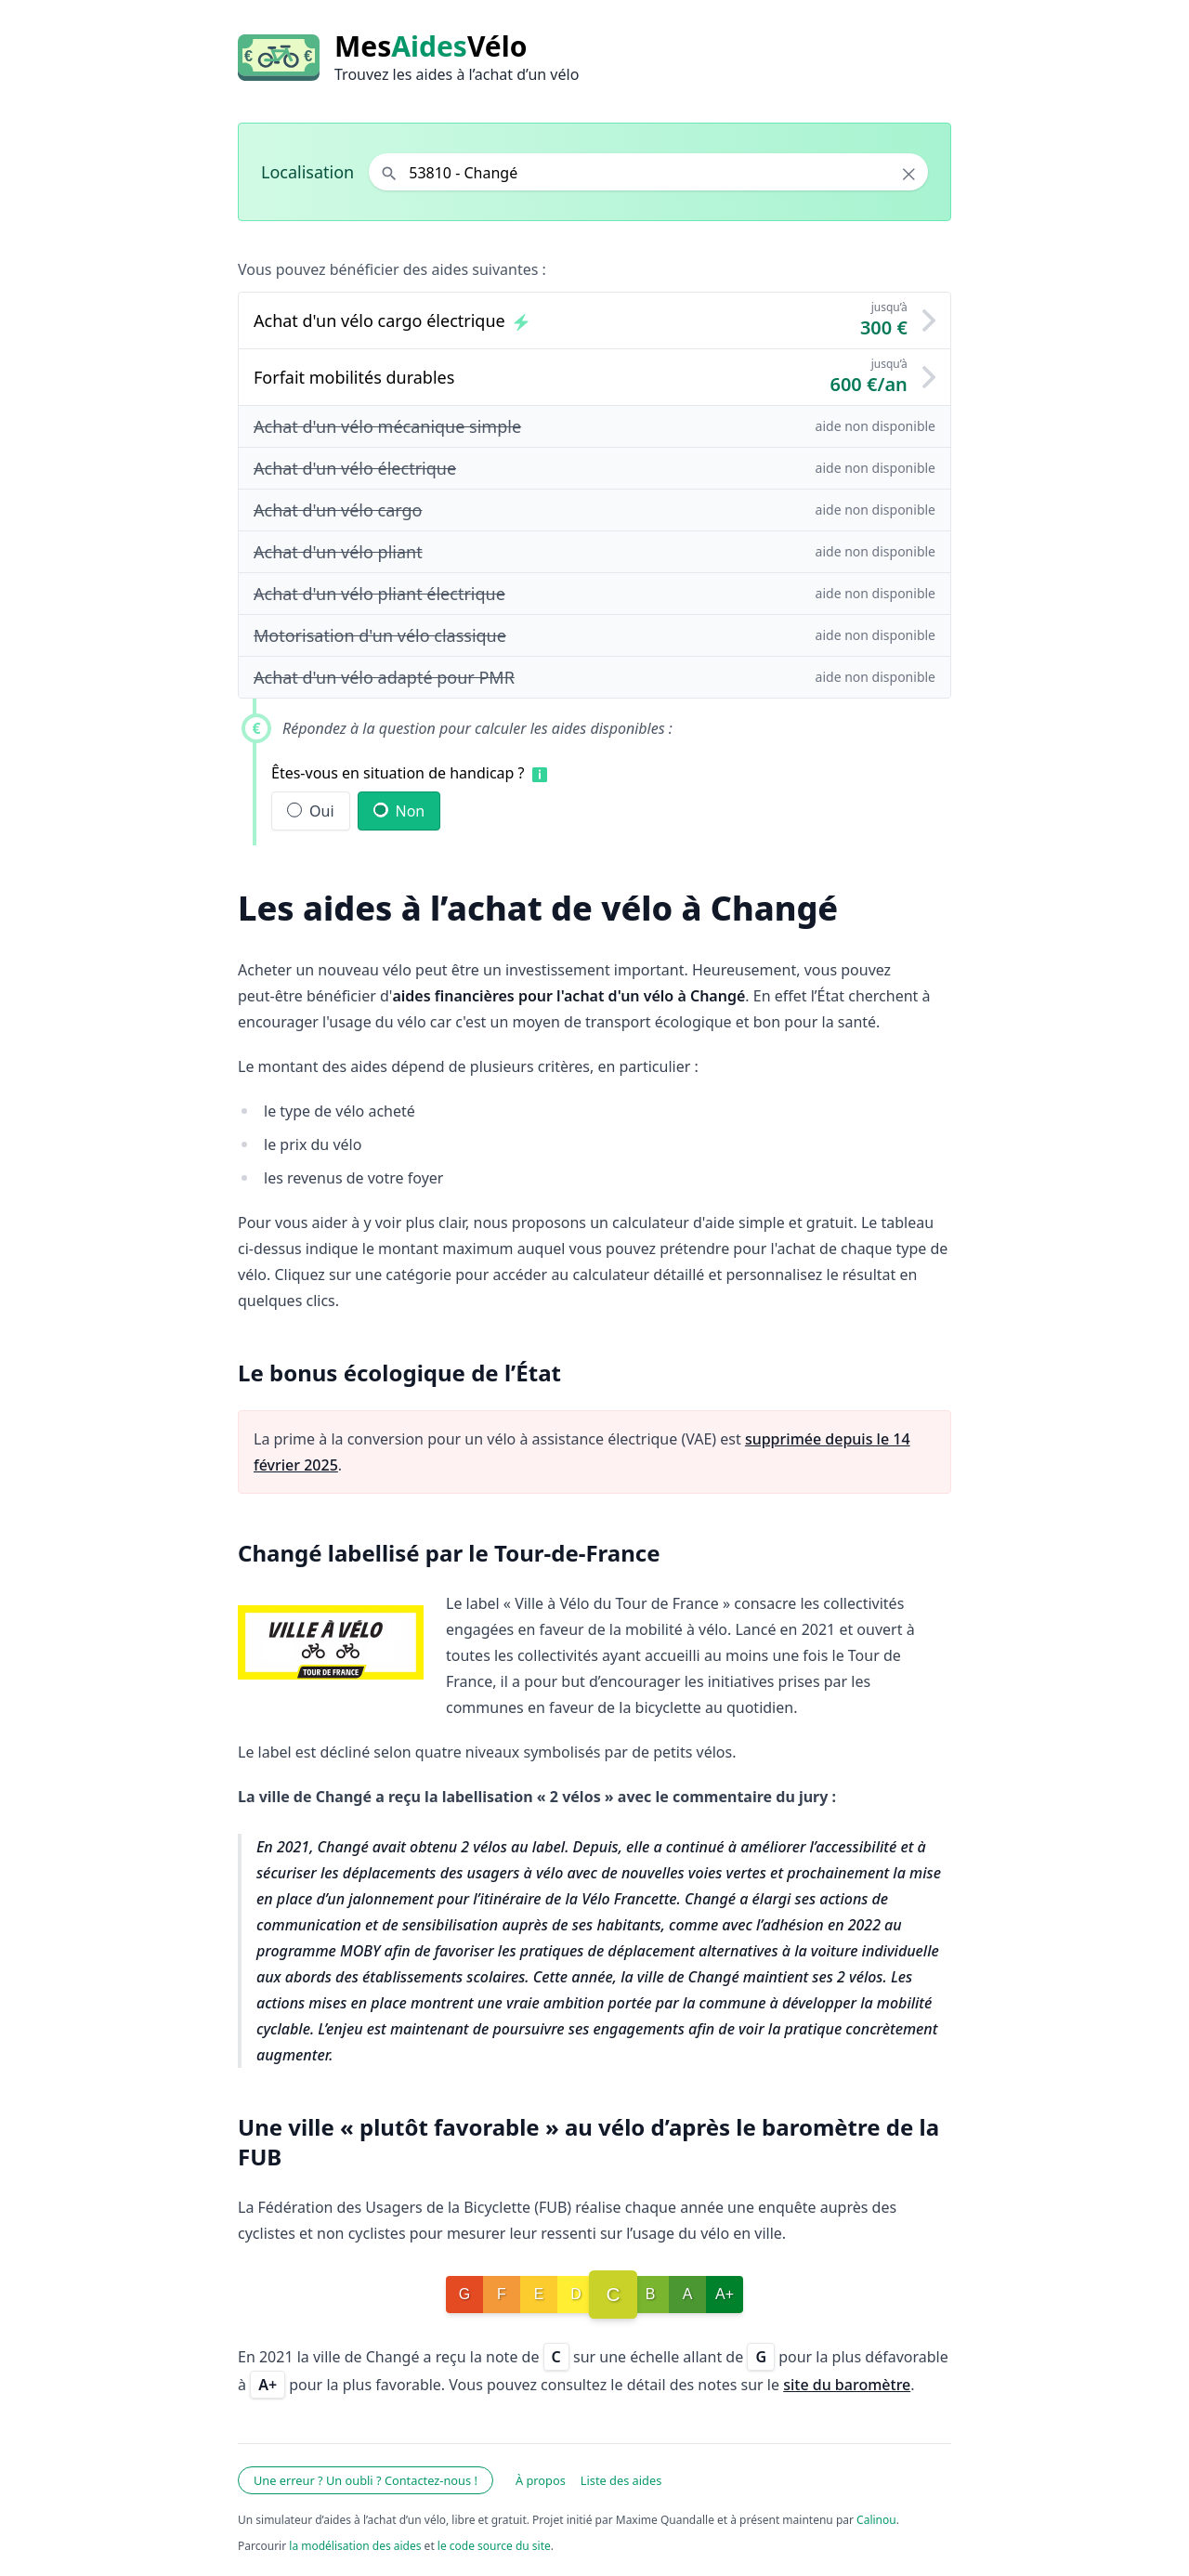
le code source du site (494, 2546)
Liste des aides (621, 2480)
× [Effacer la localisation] (909, 173)
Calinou (876, 2520)
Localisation (307, 172)
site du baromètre (846, 2384)
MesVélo (430, 46)
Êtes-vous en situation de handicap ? (398, 773)
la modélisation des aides (355, 2546)
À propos (541, 2480)
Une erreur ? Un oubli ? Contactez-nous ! (365, 2480)
